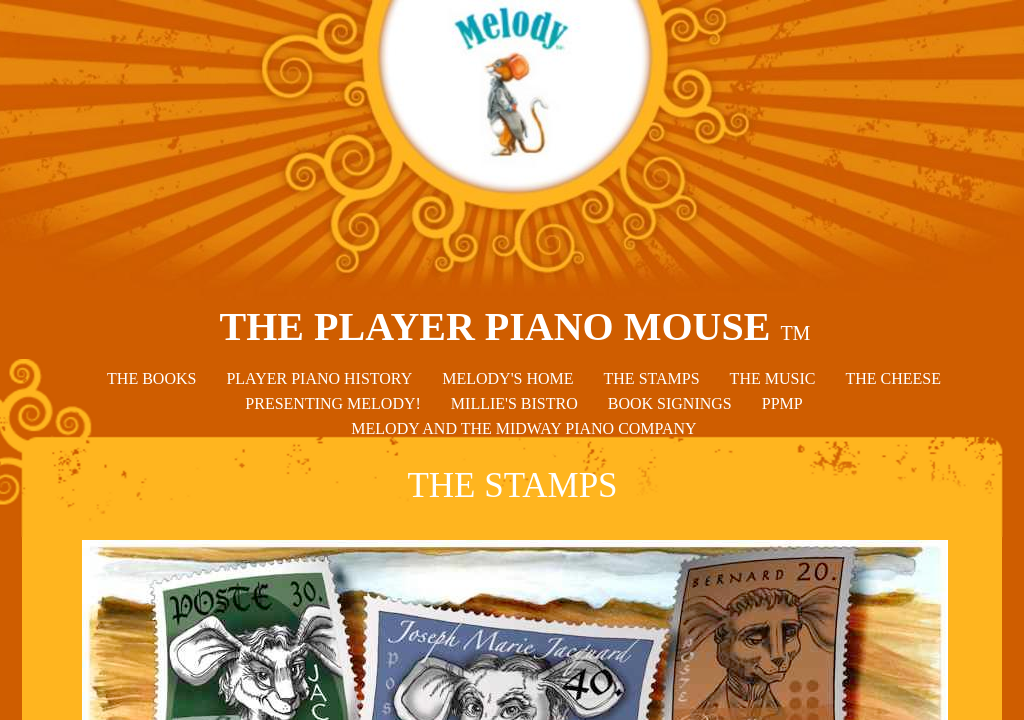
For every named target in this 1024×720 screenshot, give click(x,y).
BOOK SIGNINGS (670, 403)
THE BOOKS (151, 378)
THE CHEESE (893, 378)
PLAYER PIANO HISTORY (319, 378)
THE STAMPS (652, 378)
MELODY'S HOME (507, 378)
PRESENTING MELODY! (333, 403)
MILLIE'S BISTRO (514, 403)
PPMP (782, 403)
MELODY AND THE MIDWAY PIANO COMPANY (523, 428)
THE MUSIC (773, 378)
